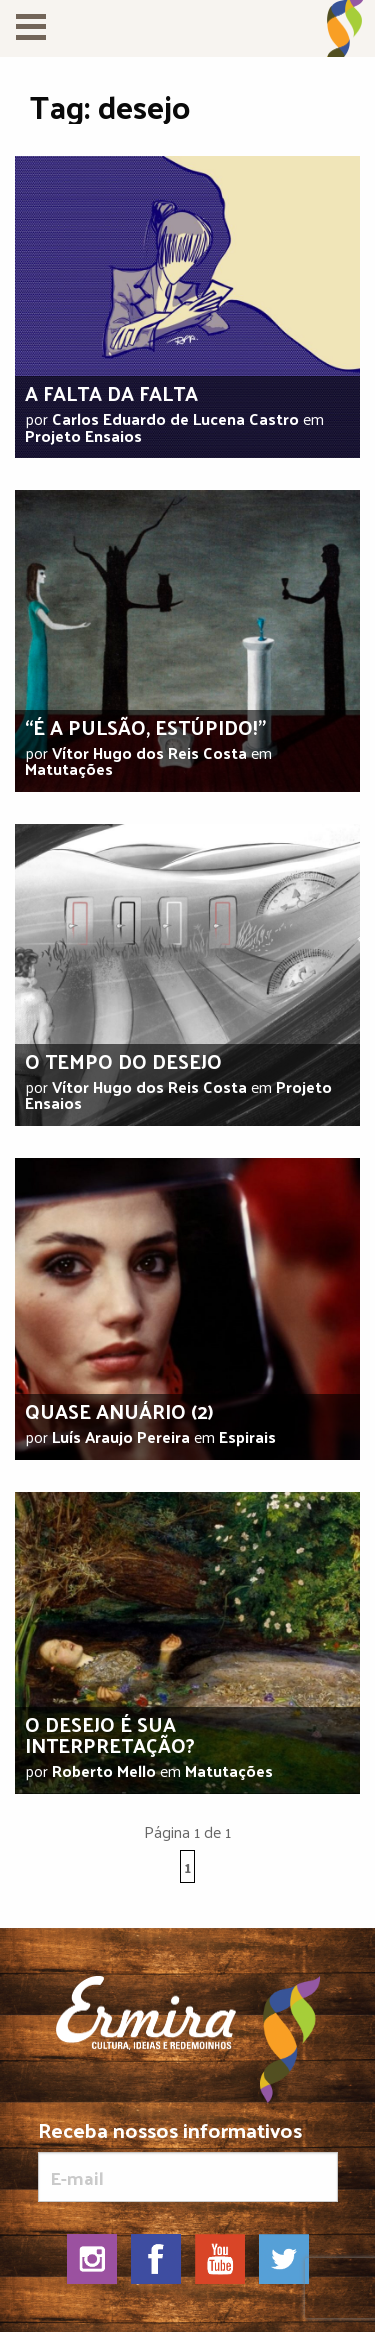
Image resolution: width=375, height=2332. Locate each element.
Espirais (247, 1436)
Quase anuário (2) (119, 1411)
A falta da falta (111, 393)
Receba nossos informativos (188, 2160)
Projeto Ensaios (83, 435)
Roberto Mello (104, 1770)
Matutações (69, 768)
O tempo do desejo (123, 1061)
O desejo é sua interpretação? (110, 1734)
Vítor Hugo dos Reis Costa (149, 752)
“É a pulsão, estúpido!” (145, 727)
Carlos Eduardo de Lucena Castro (175, 418)
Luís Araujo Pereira (121, 1436)
